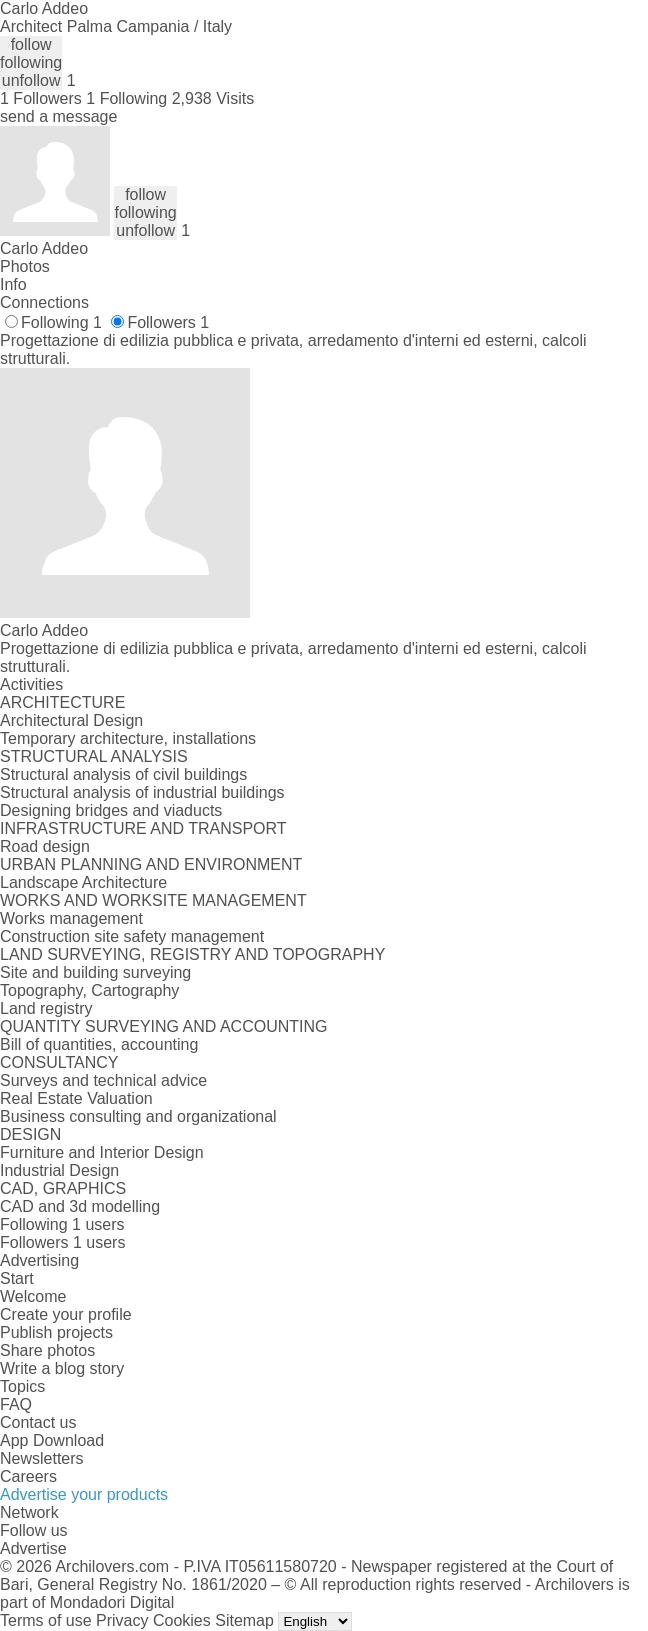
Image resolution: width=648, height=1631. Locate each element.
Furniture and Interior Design (102, 1152)
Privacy (122, 1620)
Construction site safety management (132, 936)
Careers (28, 1476)
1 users (98, 1224)
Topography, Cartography (89, 990)
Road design (45, 846)
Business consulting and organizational (138, 1116)
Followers (168, 322)
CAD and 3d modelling (80, 1206)
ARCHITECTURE (62, 702)
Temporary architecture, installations (128, 738)
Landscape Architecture (83, 882)
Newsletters (42, 1458)
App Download (52, 1440)
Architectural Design (71, 720)
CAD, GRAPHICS (63, 1188)
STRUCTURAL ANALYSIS (94, 756)
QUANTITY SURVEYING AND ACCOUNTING (163, 1026)
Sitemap (244, 1620)
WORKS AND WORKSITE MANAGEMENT (153, 900)
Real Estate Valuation (76, 1098)
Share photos (47, 1350)
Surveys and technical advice (103, 1080)
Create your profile (66, 1314)
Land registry (46, 1008)
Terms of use (46, 1620)
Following (61, 322)
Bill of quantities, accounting (99, 1044)
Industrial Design (59, 1170)
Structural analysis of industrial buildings (142, 792)
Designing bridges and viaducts (111, 810)
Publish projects (56, 1332)
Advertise (33, 1548)
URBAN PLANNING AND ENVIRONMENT (151, 864)
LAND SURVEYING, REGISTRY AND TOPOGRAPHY (192, 954)
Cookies (182, 1620)
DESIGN (30, 1134)
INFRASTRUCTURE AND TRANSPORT (143, 828)
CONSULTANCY (59, 1062)
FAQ (16, 1404)
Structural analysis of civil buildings (123, 774)
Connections (44, 302)
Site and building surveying (95, 972)
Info (13, 284)
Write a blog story (62, 1368)
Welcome (33, 1296)
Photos (25, 266)
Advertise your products (84, 1494)
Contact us (38, 1422)
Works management (71, 918)
